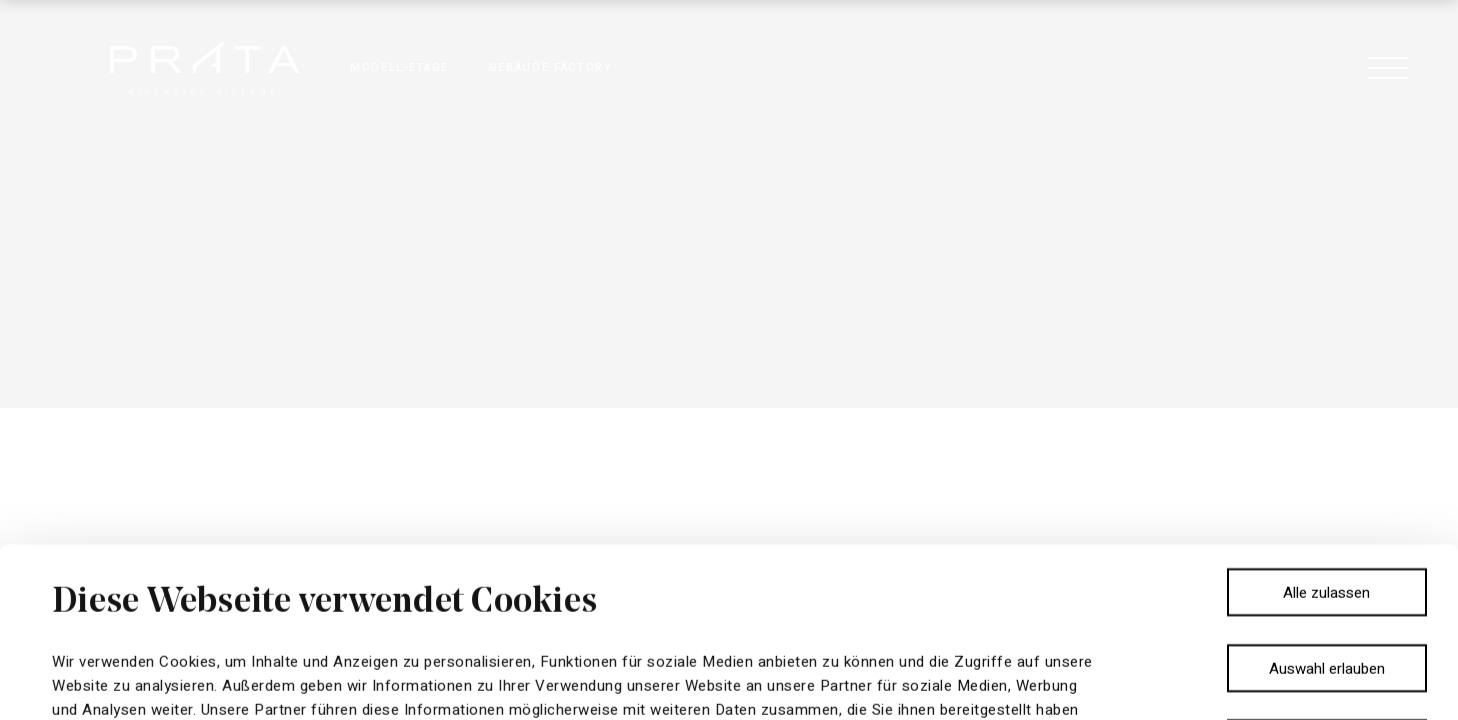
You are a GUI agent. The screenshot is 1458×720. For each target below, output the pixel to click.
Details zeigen (855, 681)
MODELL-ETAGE (399, 67)
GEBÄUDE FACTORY (551, 67)
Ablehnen (1326, 574)
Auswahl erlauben (1327, 499)
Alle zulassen (1326, 423)
